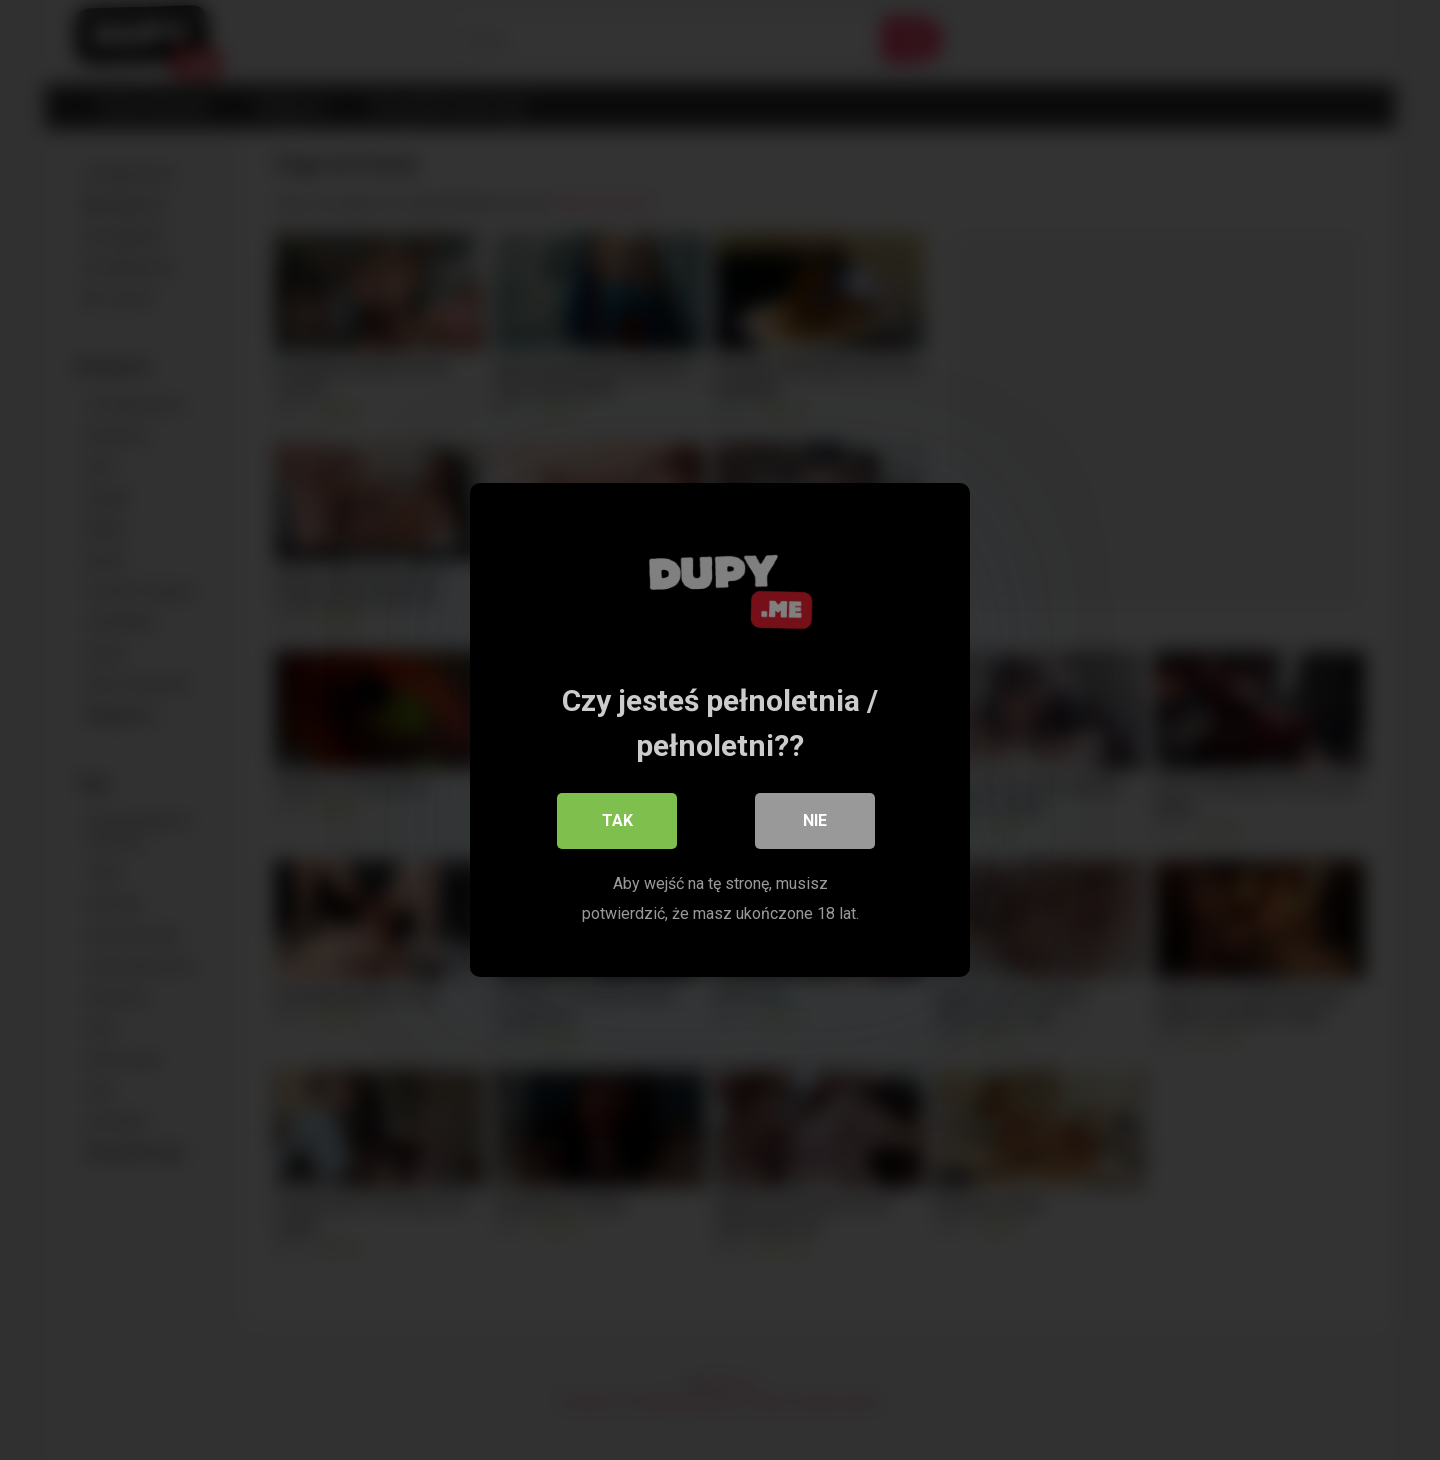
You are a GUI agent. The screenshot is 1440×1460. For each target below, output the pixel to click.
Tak (617, 820)
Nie (815, 820)
